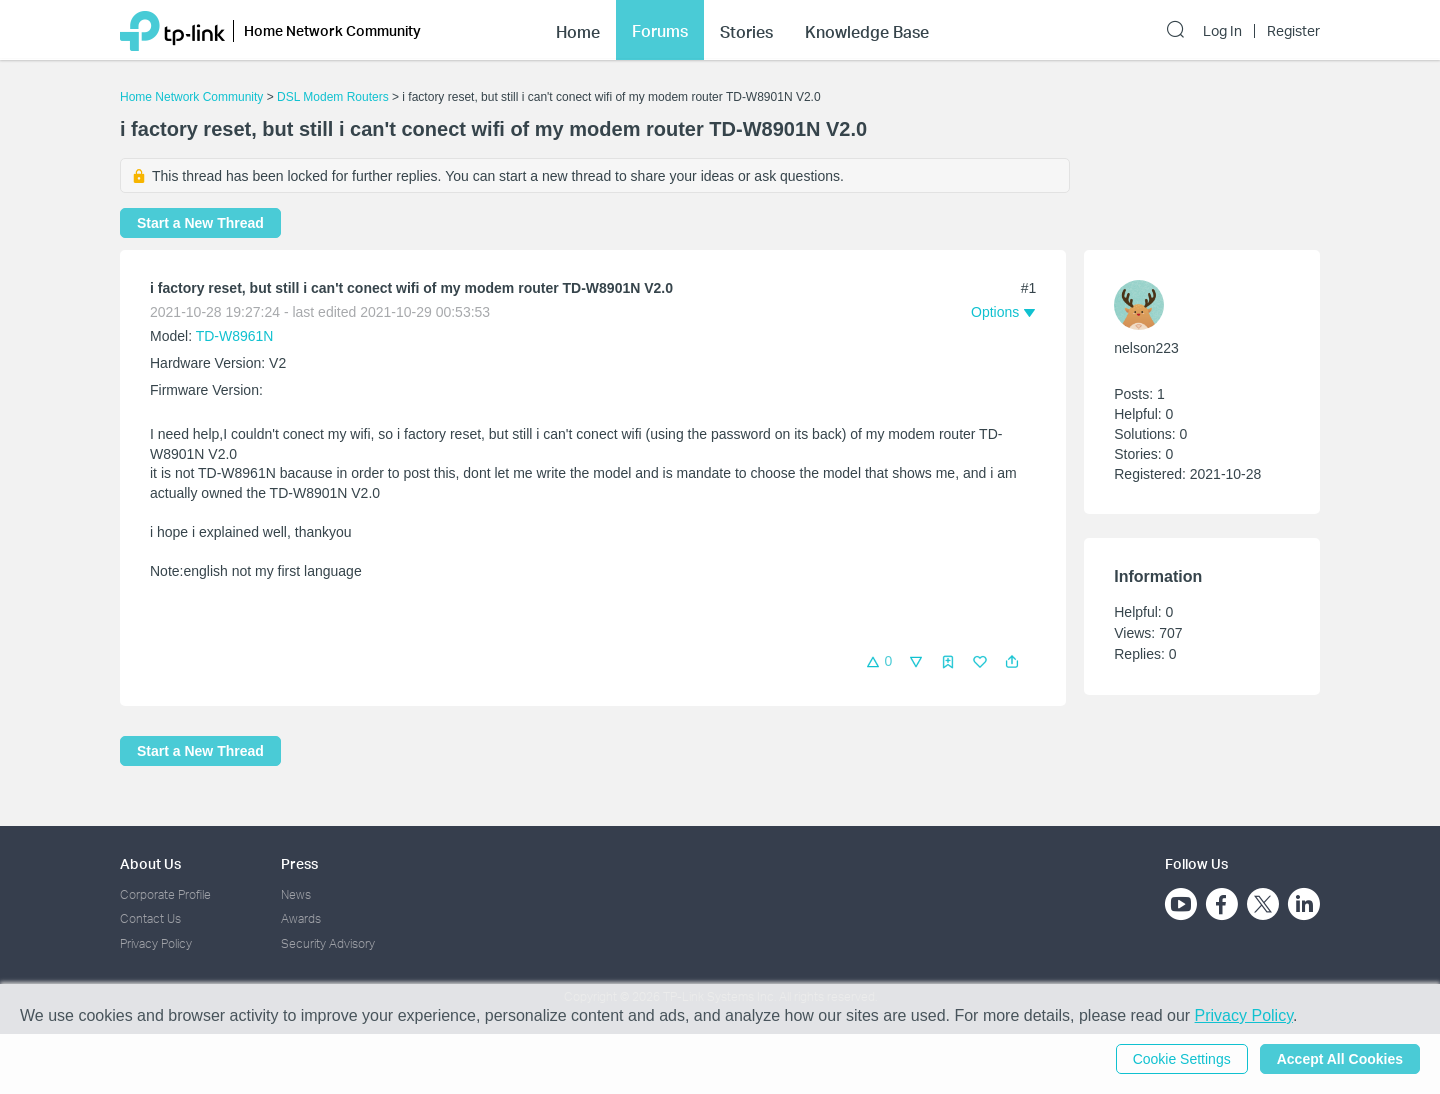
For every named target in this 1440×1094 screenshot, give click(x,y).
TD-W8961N (235, 336)
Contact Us (150, 918)
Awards (301, 918)
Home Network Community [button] (332, 30)
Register (1293, 31)
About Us (150, 863)
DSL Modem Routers (333, 97)
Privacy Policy (156, 943)
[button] (1012, 662)
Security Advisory (328, 943)
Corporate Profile (165, 894)
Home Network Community (191, 97)
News (296, 894)
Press (299, 863)
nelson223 (1146, 348)
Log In (1222, 31)
